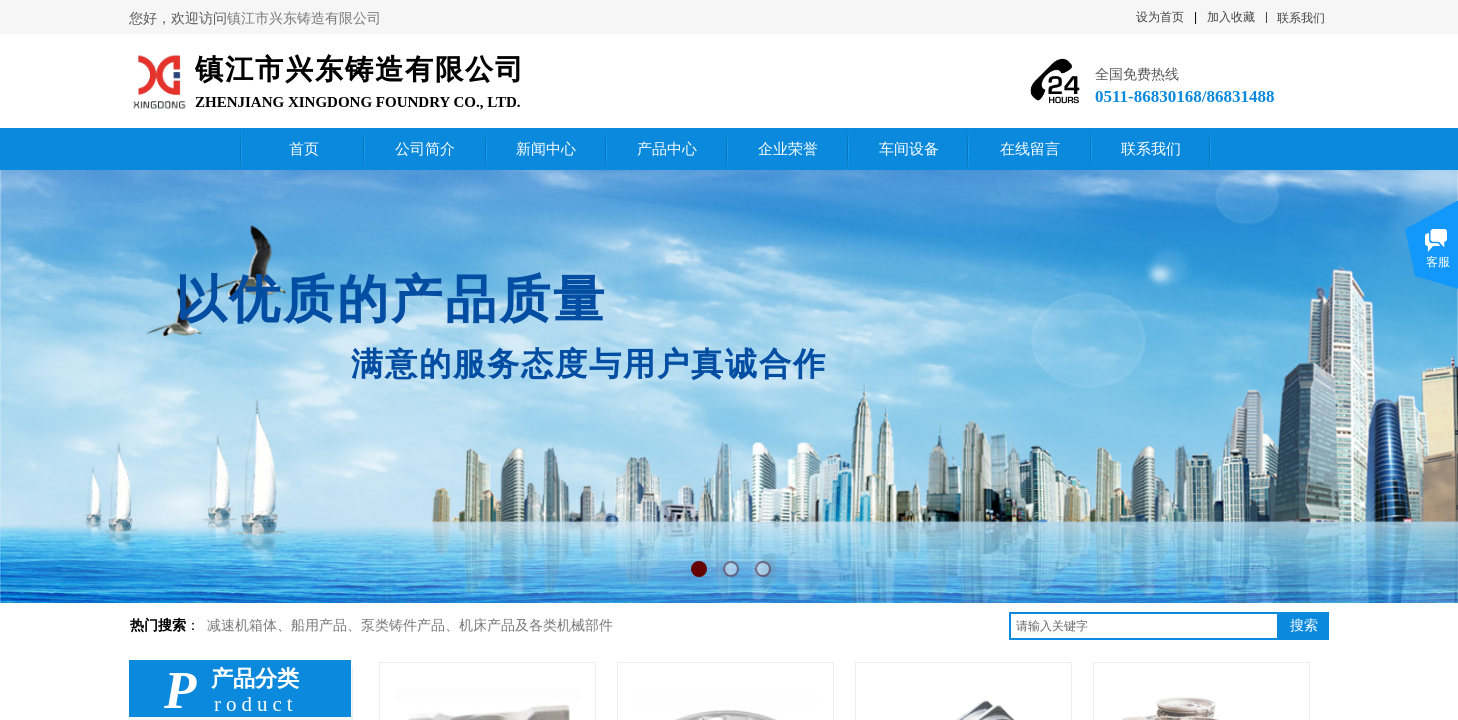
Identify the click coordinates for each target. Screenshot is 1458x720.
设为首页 (1160, 17)
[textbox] (1144, 626)
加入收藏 (1231, 17)
